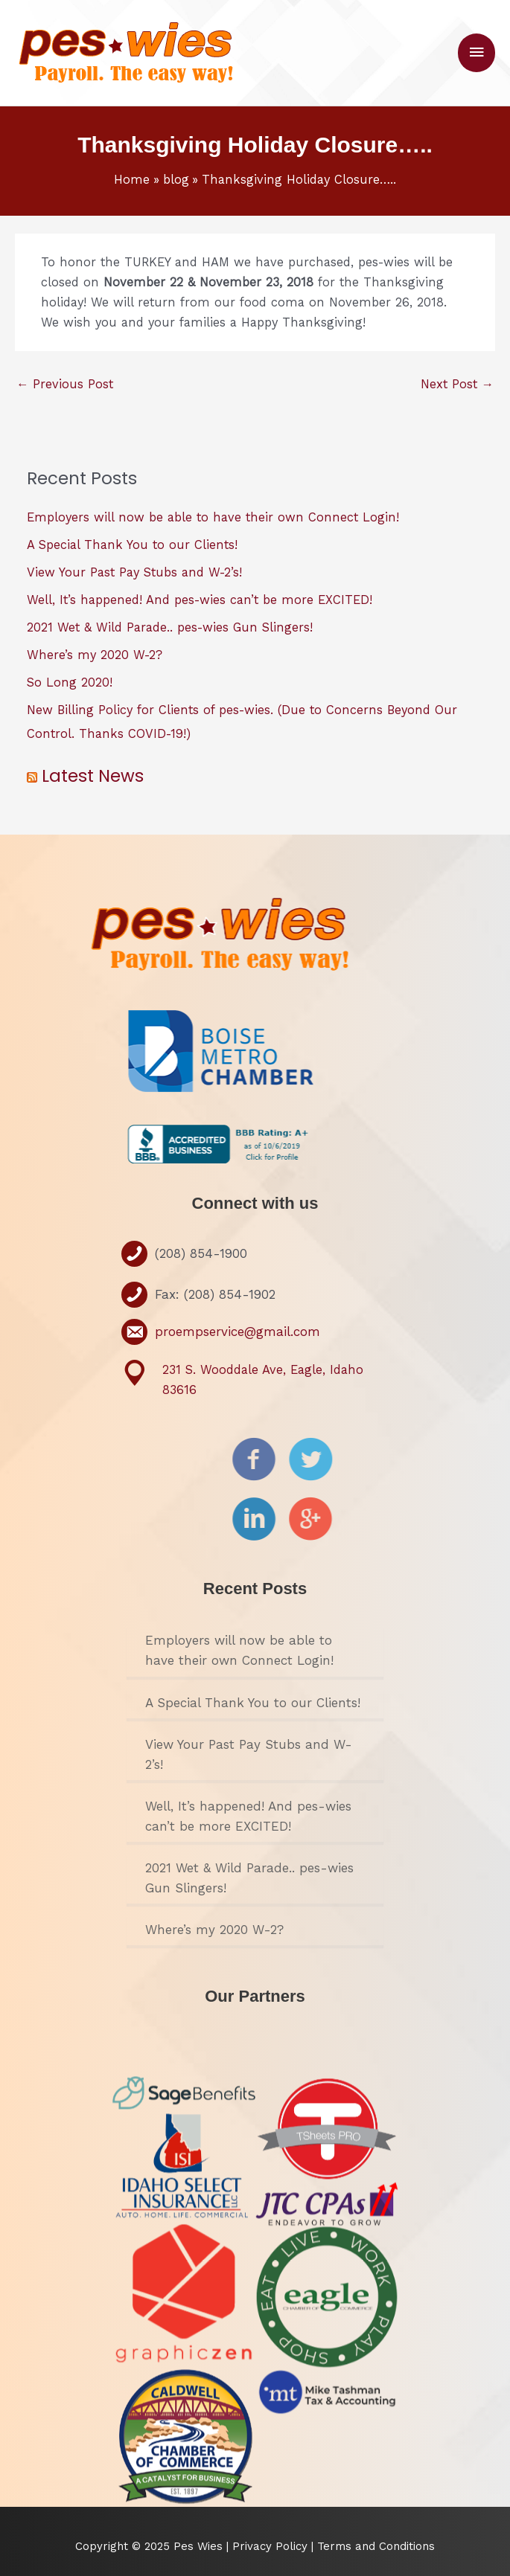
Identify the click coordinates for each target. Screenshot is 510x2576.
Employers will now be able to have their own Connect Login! (213, 517)
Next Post (457, 384)
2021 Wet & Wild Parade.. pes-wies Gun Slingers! (170, 627)
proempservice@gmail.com (237, 1331)
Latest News (93, 776)
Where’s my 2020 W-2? (94, 655)
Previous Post (64, 384)
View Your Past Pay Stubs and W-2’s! (134, 572)
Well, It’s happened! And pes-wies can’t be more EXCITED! (199, 600)
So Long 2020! (69, 682)
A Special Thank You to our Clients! (132, 545)
